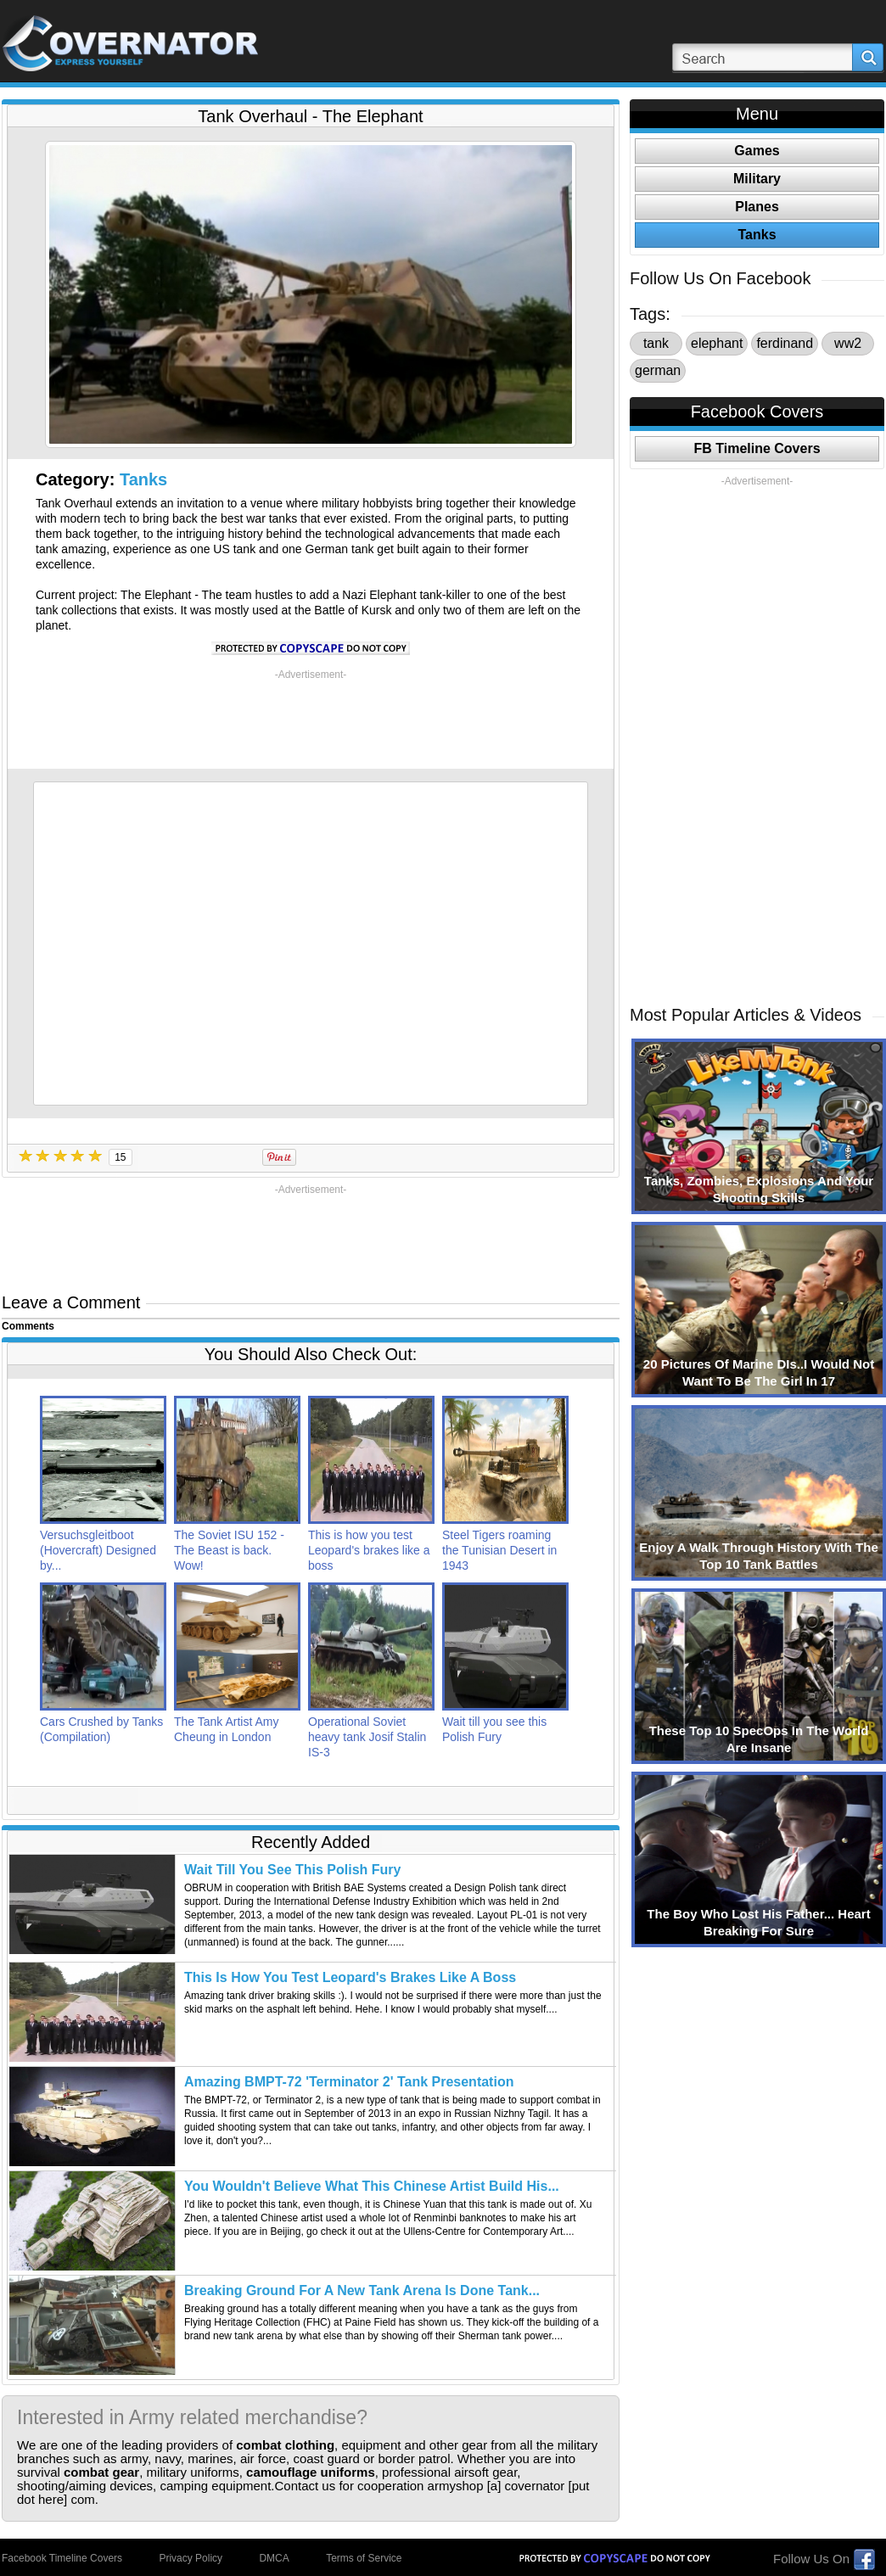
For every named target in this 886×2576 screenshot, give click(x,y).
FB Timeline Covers (756, 448)
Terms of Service (363, 2558)
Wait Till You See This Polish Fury (292, 1869)
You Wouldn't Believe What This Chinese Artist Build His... (371, 2186)
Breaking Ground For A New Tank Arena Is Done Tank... (362, 2290)
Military (757, 178)
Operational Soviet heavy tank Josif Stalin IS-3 (367, 1737)
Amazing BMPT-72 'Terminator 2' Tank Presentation (348, 2082)
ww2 (847, 343)
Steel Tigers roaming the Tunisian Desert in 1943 (499, 1550)
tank (656, 343)
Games (756, 150)
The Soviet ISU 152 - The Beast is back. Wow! (229, 1550)
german (658, 370)
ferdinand (784, 343)
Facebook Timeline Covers (62, 2558)
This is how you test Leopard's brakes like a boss (369, 1550)
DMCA (274, 2558)
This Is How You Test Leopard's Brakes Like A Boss (350, 1977)
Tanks (143, 479)
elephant (717, 343)
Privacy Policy (190, 2558)
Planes (757, 206)
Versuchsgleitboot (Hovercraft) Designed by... (98, 1550)
